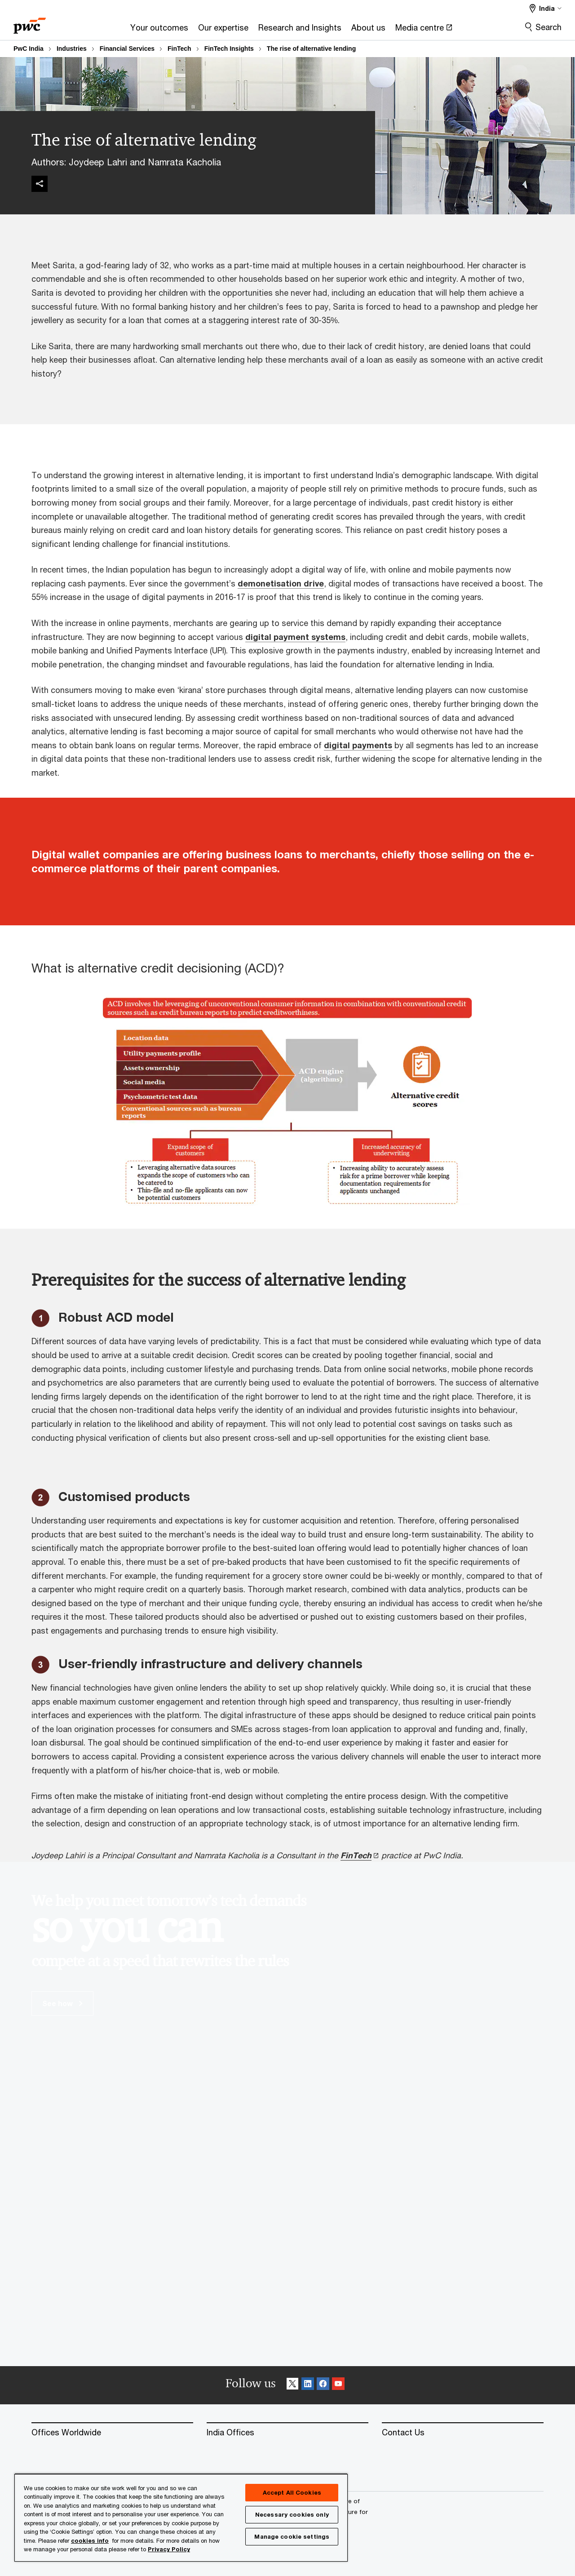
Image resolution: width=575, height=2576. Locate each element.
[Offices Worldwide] (112, 2433)
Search (548, 27)
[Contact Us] (463, 2433)
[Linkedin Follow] (307, 2385)
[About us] (368, 30)
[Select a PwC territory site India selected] (546, 8)
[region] (181, 2517)
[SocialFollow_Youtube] (338, 2385)
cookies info (90, 2540)
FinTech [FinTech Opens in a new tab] (356, 1855)
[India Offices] (287, 2433)
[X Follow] (292, 2385)
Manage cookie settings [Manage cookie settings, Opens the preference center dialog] (291, 2536)
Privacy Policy (169, 2549)
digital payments (358, 745)
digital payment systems (295, 637)
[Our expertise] (223, 30)
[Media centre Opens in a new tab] (423, 30)
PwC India (28, 48)
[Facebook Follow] (323, 2385)
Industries (72, 48)
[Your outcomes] (159, 30)
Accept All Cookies (292, 2492)
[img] (39, 184)
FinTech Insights (229, 48)
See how (62, 2003)
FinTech (179, 48)
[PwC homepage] (29, 22)
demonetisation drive (281, 583)
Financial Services (127, 48)
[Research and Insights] (299, 30)
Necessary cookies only (292, 2514)
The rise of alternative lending (311, 48)
